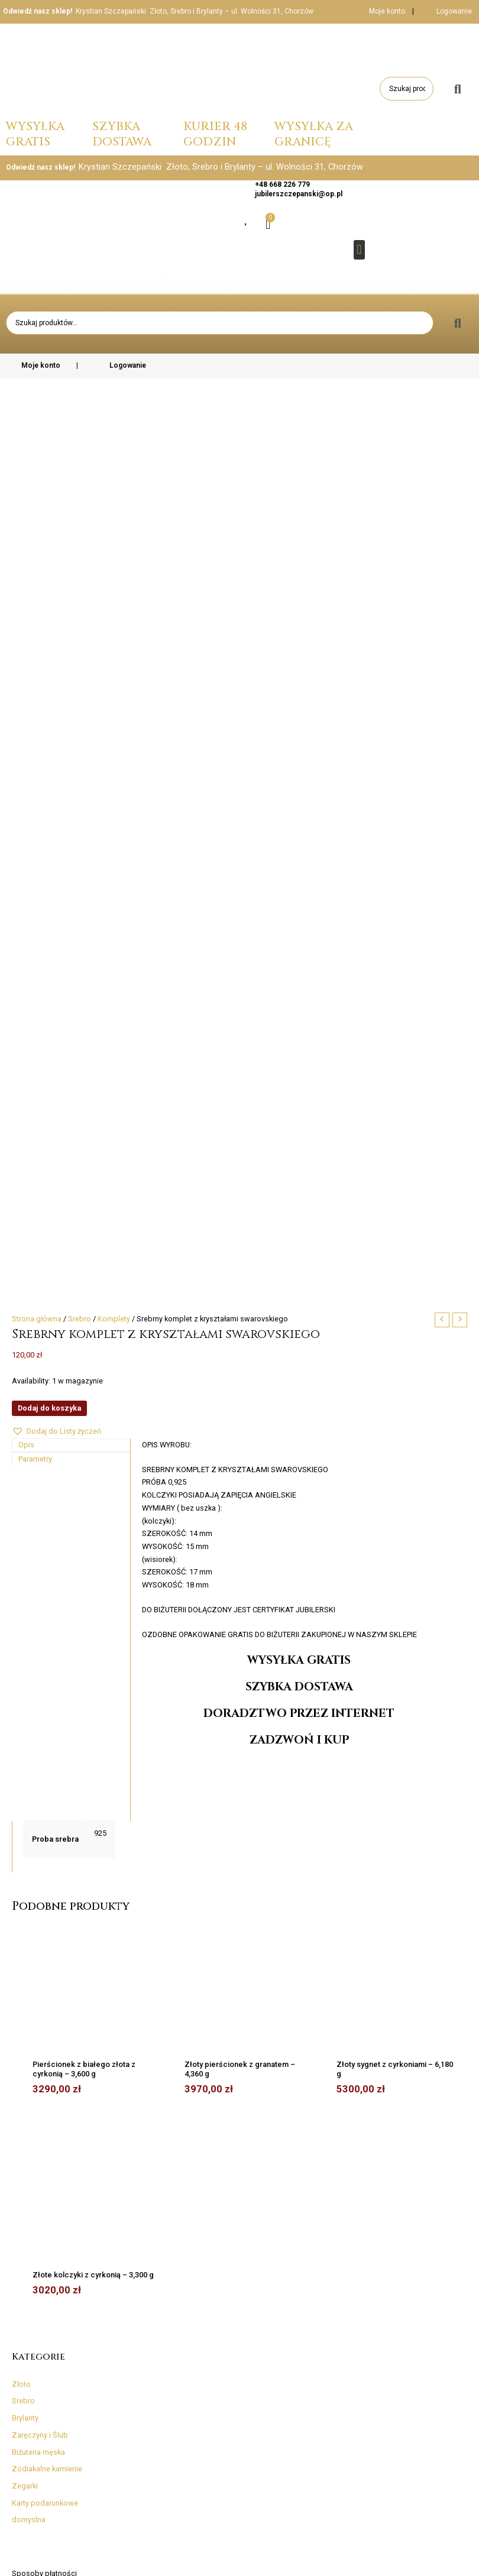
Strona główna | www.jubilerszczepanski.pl (402, 2558)
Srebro (23, 1717)
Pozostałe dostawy (44, 1958)
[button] (359, 250)
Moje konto (379, 11)
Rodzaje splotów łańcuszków (32, 2345)
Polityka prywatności (144, 2370)
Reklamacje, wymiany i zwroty (62, 1992)
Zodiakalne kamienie (47, 1785)
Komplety (114, 635)
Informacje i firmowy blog (48, 2367)
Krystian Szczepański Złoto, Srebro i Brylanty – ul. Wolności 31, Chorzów (194, 11)
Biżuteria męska (38, 1768)
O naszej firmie (335, 2312)
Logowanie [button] (454, 11)
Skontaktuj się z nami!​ (48, 2025)
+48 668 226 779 (282, 184)
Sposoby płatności (44, 1890)
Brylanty (25, 1735)
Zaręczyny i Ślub (40, 1752)
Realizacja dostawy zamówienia (66, 1975)
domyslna (29, 1836)
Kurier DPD (29, 1907)
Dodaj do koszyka (49, 725)
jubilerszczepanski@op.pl (298, 194)
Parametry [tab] (35, 776)
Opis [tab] (26, 762)
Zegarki (25, 1803)
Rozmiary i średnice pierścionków (36, 2318)
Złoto (21, 1701)
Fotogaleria (335, 2328)
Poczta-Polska (36, 1924)
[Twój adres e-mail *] (391, 2168)
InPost (22, 1941)
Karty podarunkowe (45, 1820)
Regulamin (30, 2009)
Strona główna (37, 635)
